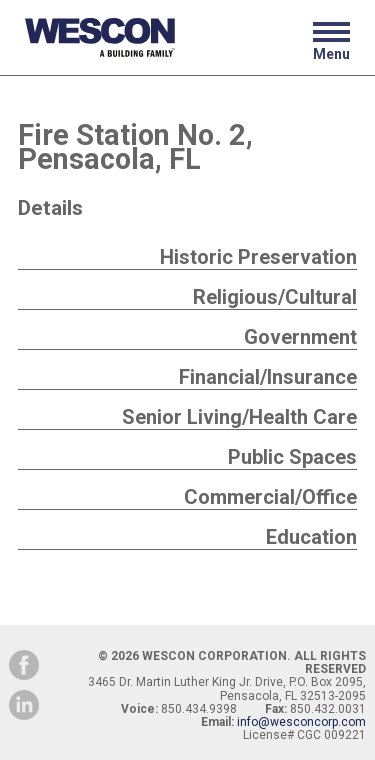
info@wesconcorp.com (301, 722)
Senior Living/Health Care (239, 417)
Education (311, 537)
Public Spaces (292, 457)
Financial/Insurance (268, 377)
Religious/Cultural (275, 297)
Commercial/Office (270, 497)
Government (300, 337)
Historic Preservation (258, 257)
